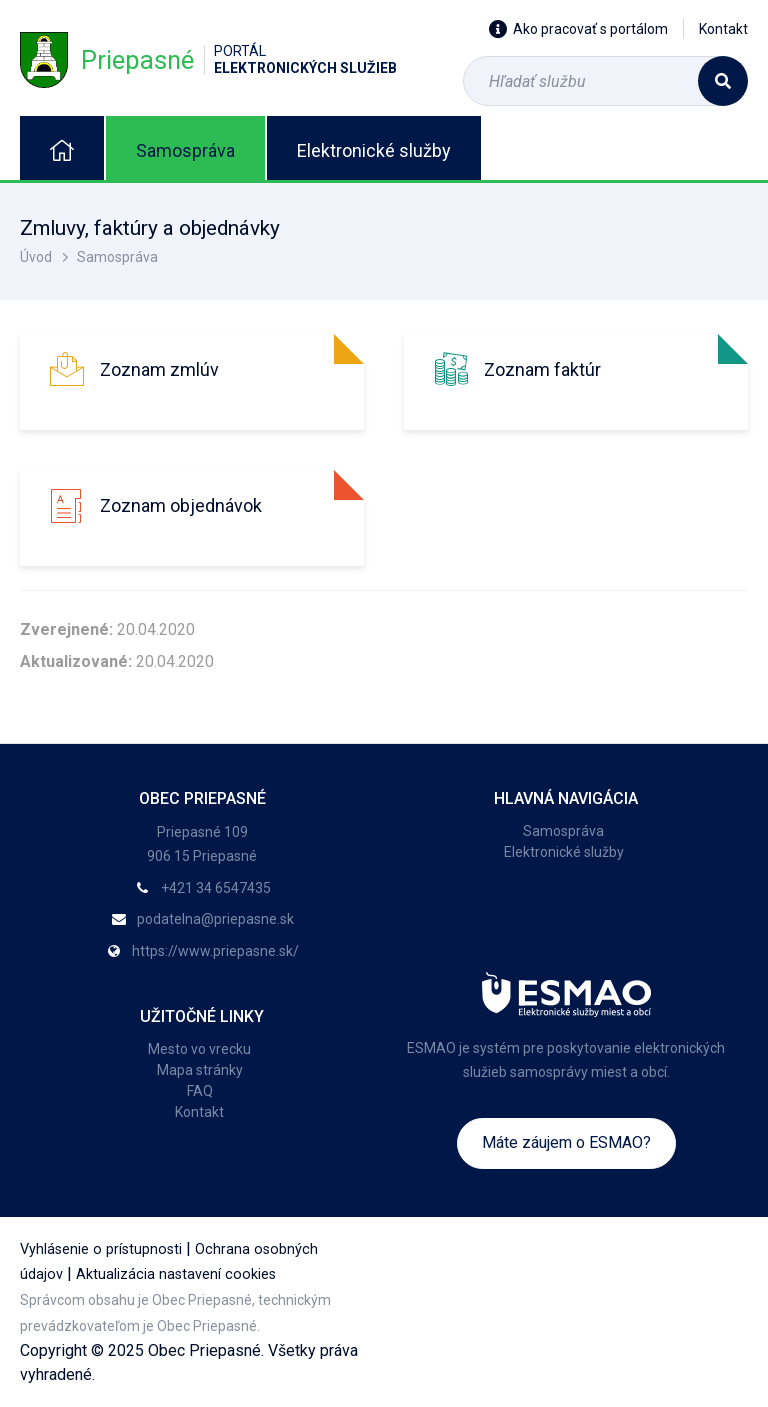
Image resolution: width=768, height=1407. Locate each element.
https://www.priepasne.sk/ (215, 951)
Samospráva (185, 150)
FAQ (200, 1091)
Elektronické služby (374, 150)
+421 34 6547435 (216, 888)
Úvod (36, 257)
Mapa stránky (200, 1070)
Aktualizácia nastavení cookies (176, 1274)
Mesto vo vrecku (199, 1049)
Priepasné (208, 59)
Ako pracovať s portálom (578, 29)
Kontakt (723, 29)
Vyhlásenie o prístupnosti (101, 1249)
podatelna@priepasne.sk (215, 919)
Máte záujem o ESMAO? (566, 1142)
